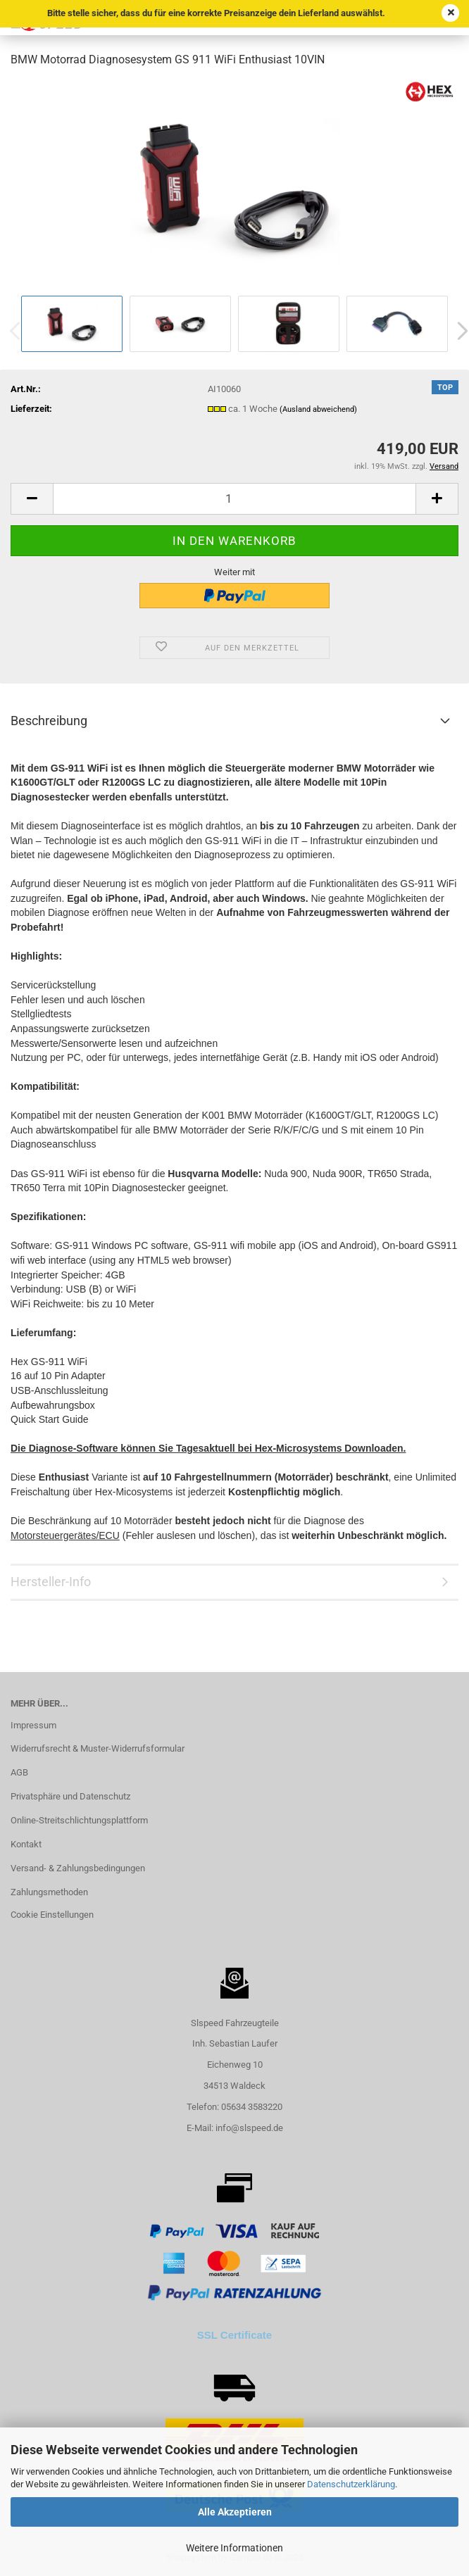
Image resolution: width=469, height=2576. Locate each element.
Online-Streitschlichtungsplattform (79, 1820)
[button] (32, 499)
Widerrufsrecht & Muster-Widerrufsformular (98, 1748)
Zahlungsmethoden (49, 1892)
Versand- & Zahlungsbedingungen (78, 1868)
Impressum (33, 1725)
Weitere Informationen (234, 2547)
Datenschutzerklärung (351, 2484)
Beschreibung (49, 720)
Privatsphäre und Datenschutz (70, 1796)
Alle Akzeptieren (235, 2512)
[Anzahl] (234, 499)
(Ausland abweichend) (318, 409)
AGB (19, 1772)
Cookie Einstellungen (52, 1914)
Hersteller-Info (51, 1581)
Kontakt (26, 1844)
